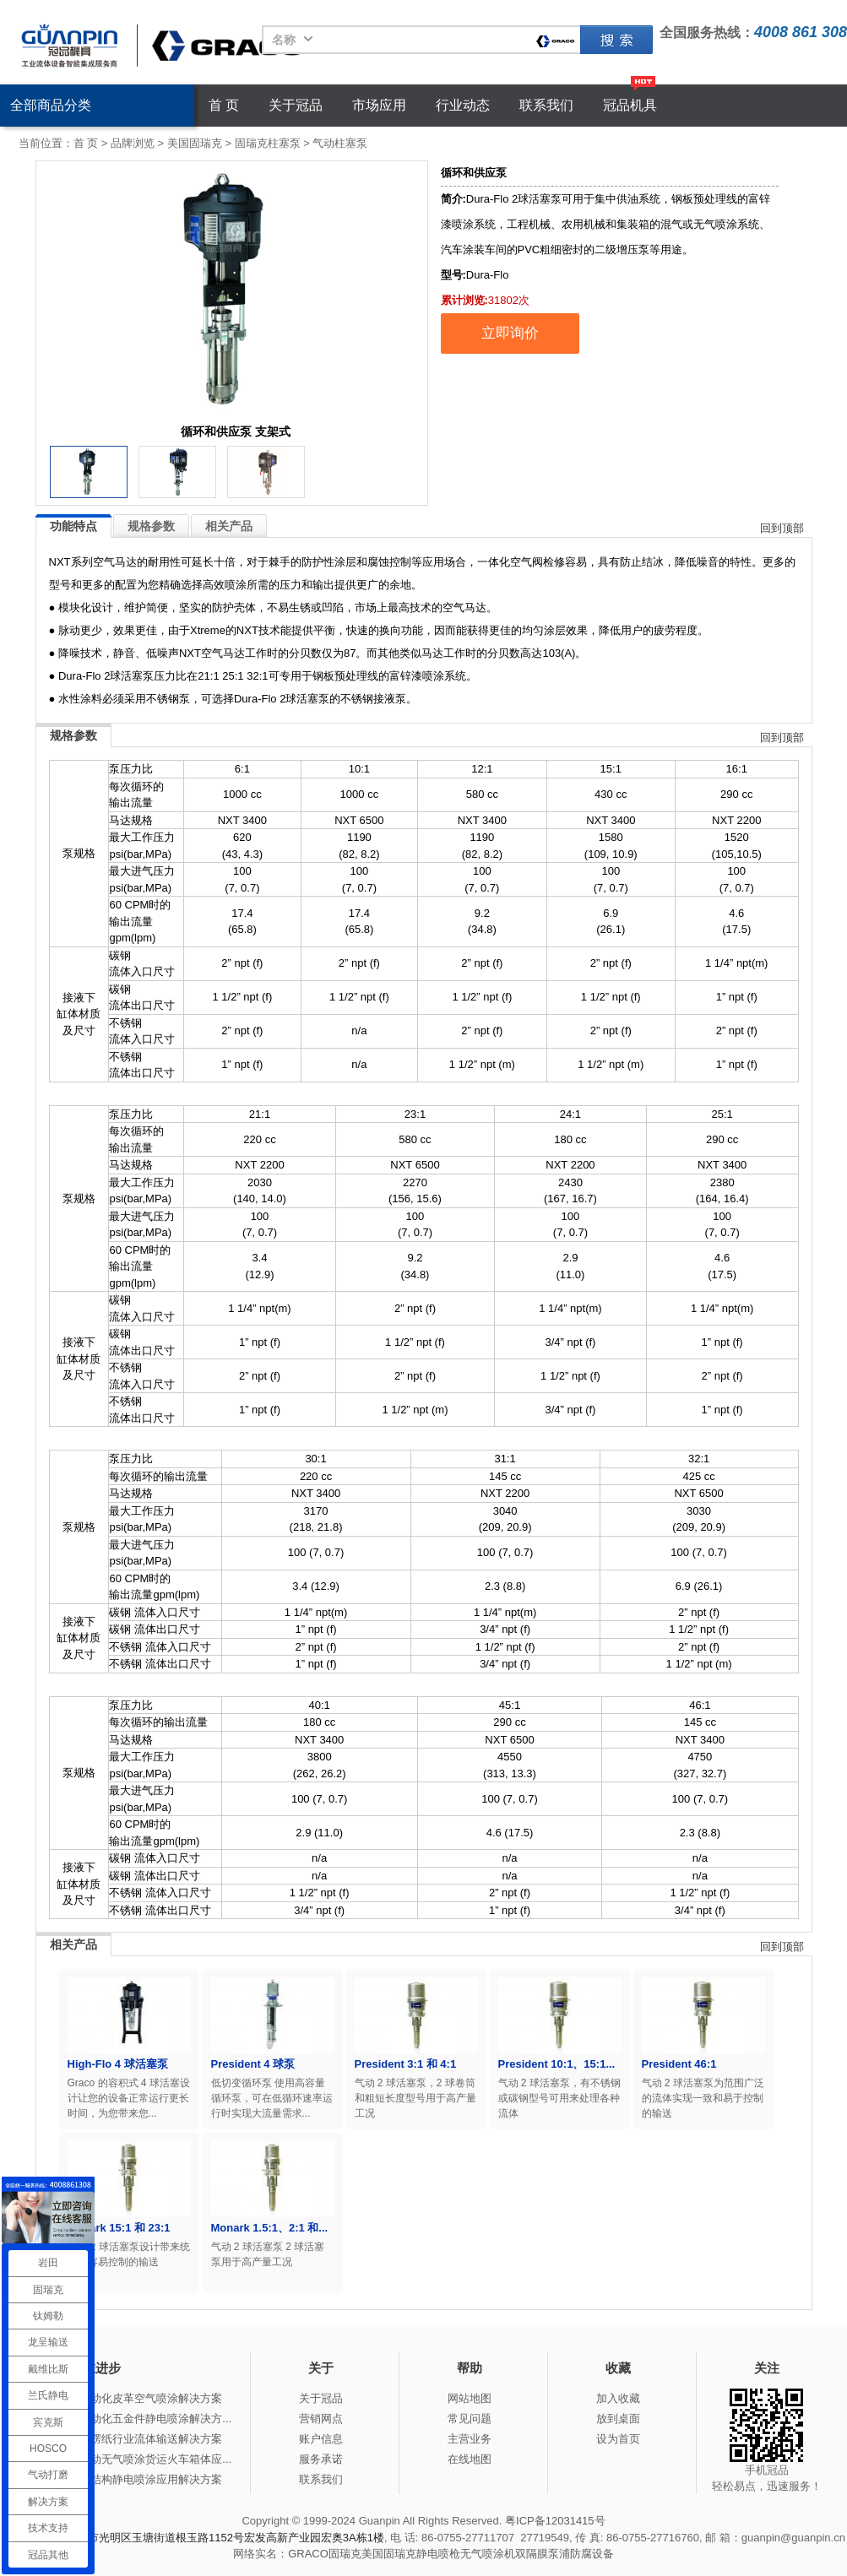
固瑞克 (616, 39)
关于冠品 (296, 105)
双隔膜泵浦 (542, 2553)
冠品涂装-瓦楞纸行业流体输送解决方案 (127, 2438)
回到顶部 (782, 528)
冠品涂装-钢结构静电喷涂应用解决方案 (127, 2479)
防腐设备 (592, 2553)
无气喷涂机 (487, 2553)
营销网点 (321, 2418)
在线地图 (469, 2459)
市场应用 (379, 105)
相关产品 (228, 526)
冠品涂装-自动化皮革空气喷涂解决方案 (127, 2398)
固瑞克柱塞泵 (268, 143)
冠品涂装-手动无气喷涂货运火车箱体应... (131, 2459)
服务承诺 (321, 2459)
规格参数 (151, 526)
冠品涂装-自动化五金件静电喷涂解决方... (131, 2418)
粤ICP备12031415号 (555, 2520)
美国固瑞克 (194, 143)
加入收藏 (618, 2398)
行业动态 (463, 105)
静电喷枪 (438, 2553)
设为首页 (618, 2438)
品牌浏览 (133, 143)
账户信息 (321, 2438)
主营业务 (469, 2438)
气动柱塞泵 (339, 143)
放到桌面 (618, 2418)
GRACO (308, 2553)
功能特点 (73, 526)
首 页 (224, 105)
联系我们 (546, 105)
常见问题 (469, 2418)
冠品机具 (630, 105)
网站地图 (469, 2398)
